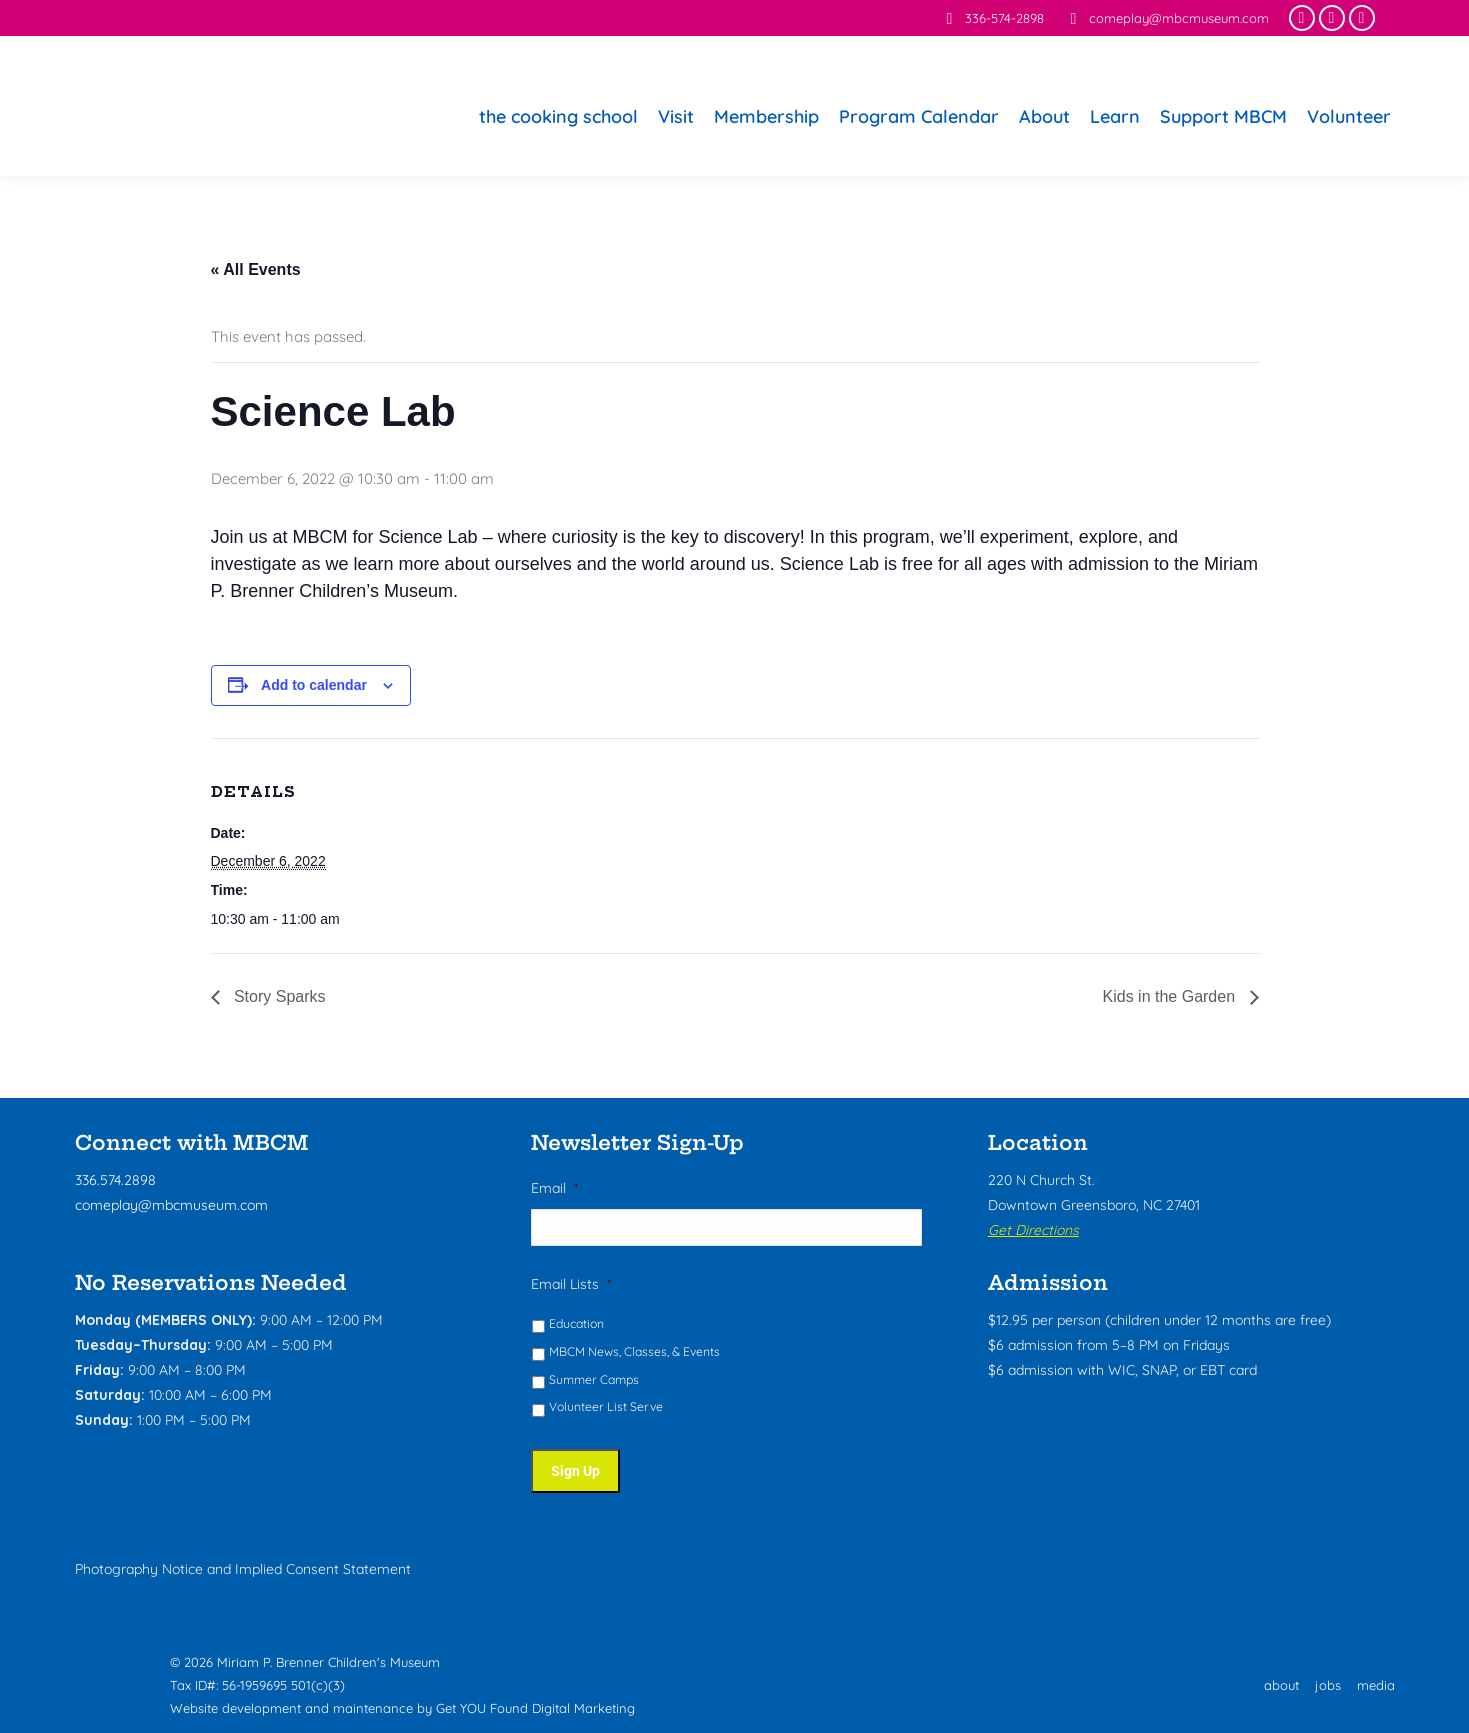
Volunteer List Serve (606, 1407)
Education (576, 1324)
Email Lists (571, 1285)
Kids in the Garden (1171, 996)
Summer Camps (594, 1380)
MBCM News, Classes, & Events (634, 1352)
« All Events (256, 269)
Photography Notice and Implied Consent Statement (243, 1562)
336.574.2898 (115, 1180)
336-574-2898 (992, 18)
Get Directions (1033, 1230)
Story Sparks (278, 996)
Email (554, 1188)
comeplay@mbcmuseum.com (1166, 18)
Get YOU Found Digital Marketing (535, 1702)
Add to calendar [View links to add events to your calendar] (314, 685)
